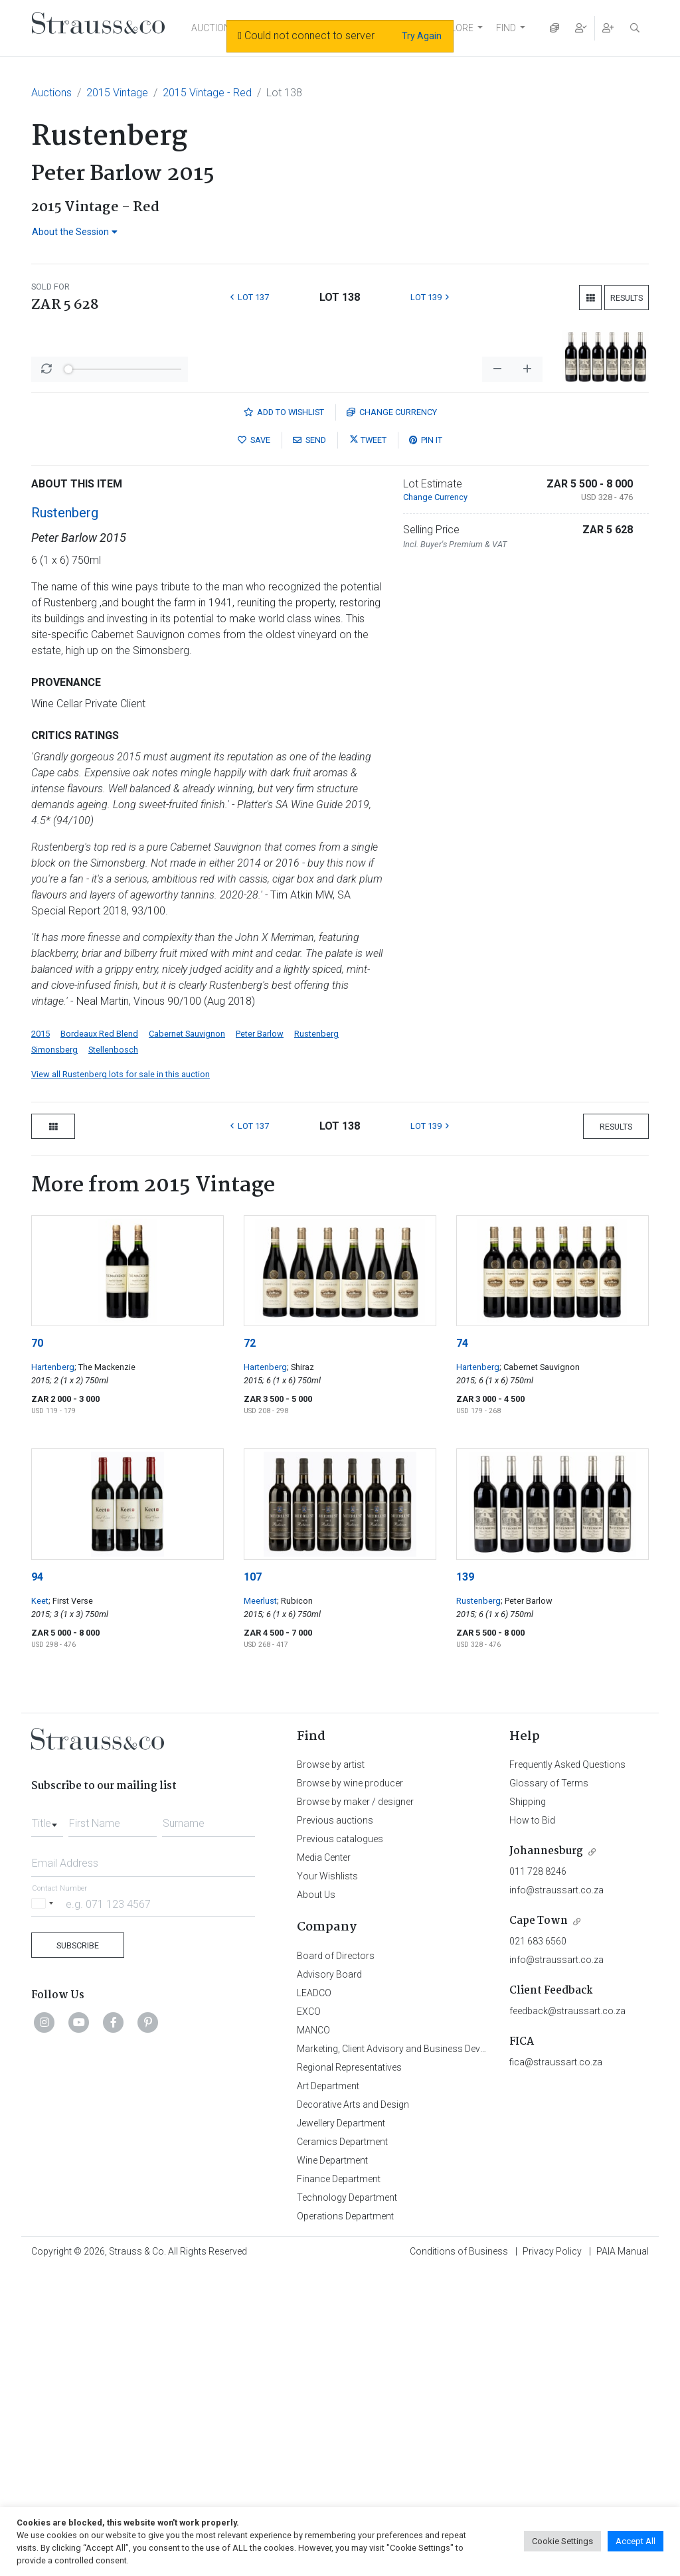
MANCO (313, 2335)
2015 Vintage (117, 92)
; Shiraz (300, 1672)
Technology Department (347, 2502)
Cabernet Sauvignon (187, 1338)
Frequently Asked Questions (567, 2069)
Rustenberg (64, 817)
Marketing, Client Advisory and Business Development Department (433, 2353)
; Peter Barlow (526, 1906)
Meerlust (260, 1906)
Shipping (527, 2106)
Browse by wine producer (350, 2088)
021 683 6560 (537, 2246)
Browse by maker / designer (355, 2106)
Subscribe (77, 2250)
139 (465, 1881)
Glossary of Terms (548, 2088)
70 (37, 1648)
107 (253, 1881)
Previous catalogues (340, 2143)
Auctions (51, 92)
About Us (316, 2199)
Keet (39, 1906)
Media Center (324, 2162)
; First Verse (70, 1906)
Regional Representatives (349, 2372)
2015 (40, 1338)
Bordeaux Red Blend (99, 1338)
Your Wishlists (327, 2181)
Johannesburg (546, 2156)
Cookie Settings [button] (562, 2541)
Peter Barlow (260, 1338)
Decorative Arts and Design (353, 2409)
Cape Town (538, 2225)
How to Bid (532, 2125)
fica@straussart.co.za (555, 2366)
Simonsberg (54, 1354)
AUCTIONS (213, 28)
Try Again (422, 36)
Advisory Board (329, 2279)
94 (37, 1881)
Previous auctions (335, 2125)
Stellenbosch (113, 1354)
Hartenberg (52, 1672)
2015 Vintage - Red (207, 92)
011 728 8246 (537, 2176)
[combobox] (47, 2124)
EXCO (309, 2316)
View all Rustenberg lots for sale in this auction (120, 1379)
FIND (506, 28)
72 (250, 1648)
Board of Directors (336, 2260)
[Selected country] (44, 2208)
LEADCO (314, 2297)
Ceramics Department (342, 2446)
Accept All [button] (635, 2541)
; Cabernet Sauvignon (539, 1672)
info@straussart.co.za (556, 2195)
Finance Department (339, 2483)
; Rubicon (295, 1906)
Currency (392, 717)
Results (626, 298)
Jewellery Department (341, 2428)
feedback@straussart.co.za (567, 2315)
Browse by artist (331, 2069)
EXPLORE (453, 28)
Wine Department (332, 2465)
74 (462, 1648)
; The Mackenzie (104, 1672)
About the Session (75, 231)
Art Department (328, 2390)
